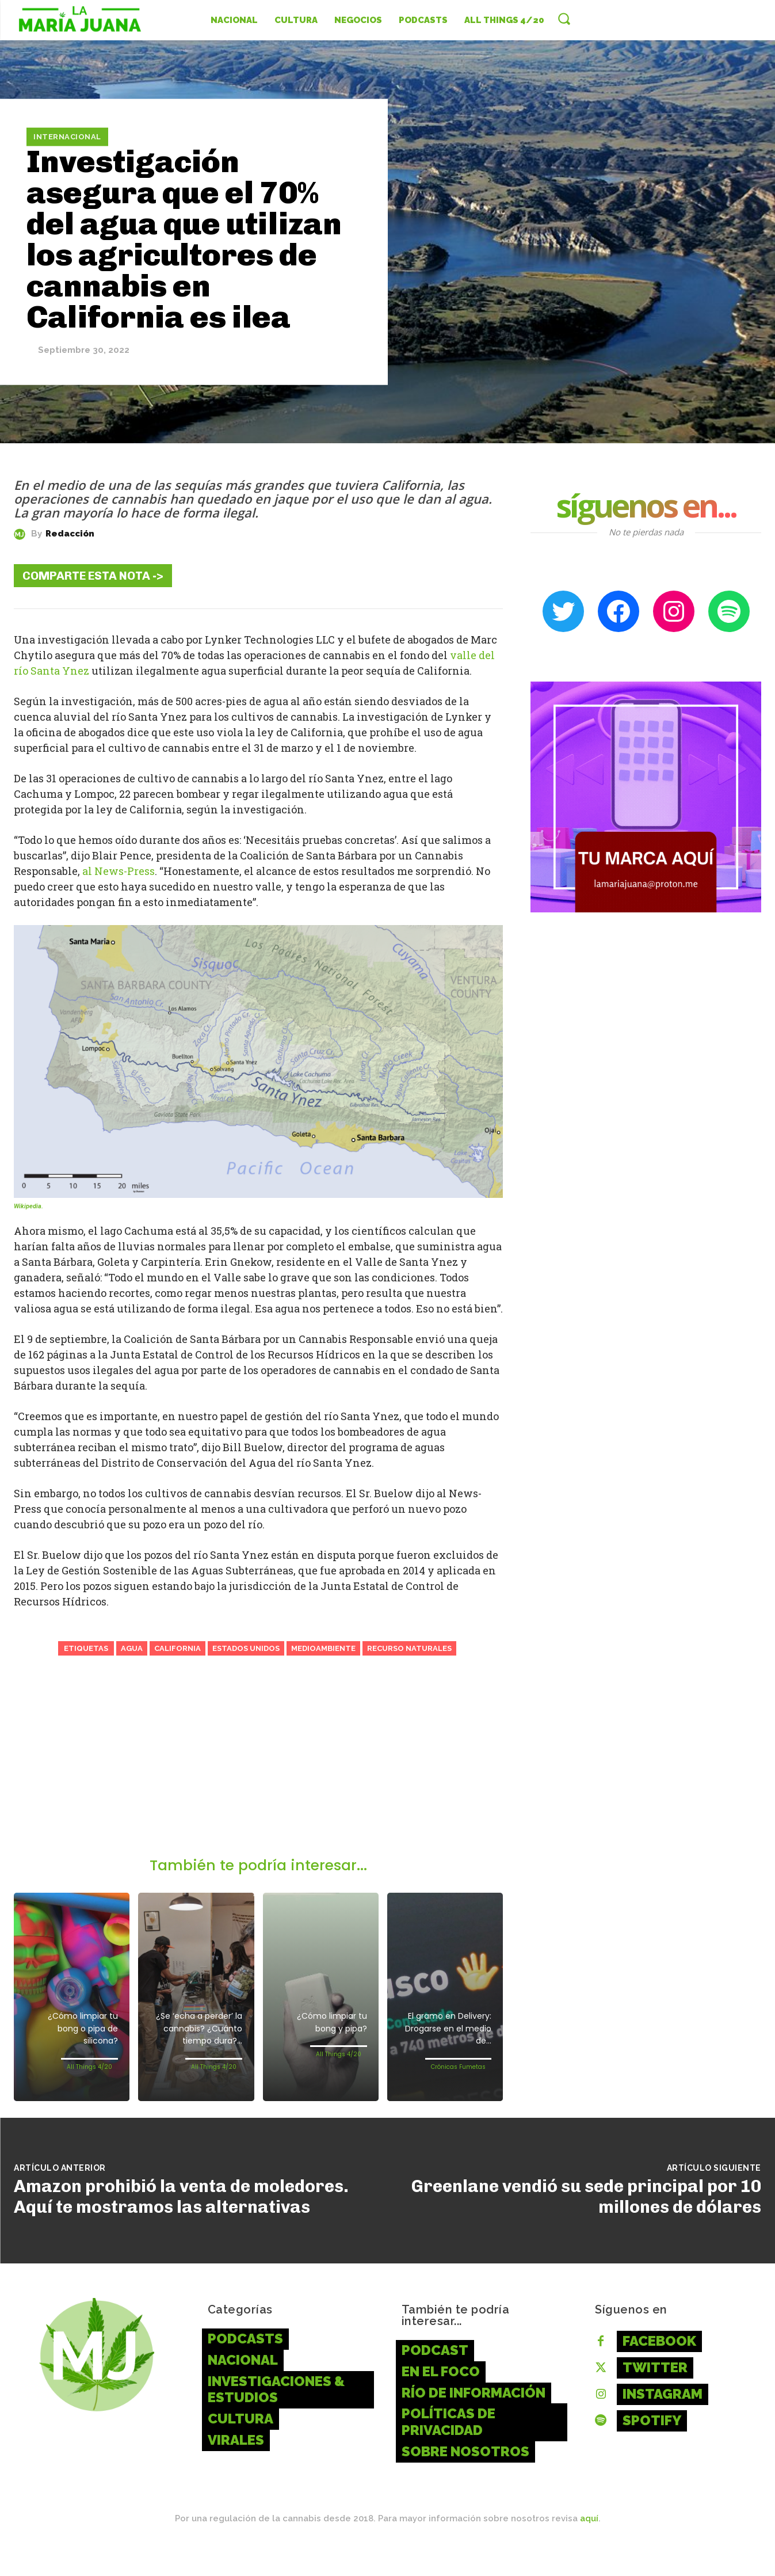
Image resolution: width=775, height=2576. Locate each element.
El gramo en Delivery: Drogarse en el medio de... (445, 2030)
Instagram (663, 2422)
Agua (132, 1648)
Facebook (659, 2369)
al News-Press (118, 871)
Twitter (655, 2395)
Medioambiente (323, 1648)
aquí (589, 2546)
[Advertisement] (258, 1770)
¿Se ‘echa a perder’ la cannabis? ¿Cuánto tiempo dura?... (200, 2043)
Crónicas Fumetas (458, 2070)
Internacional (67, 137)
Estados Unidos (246, 1648)
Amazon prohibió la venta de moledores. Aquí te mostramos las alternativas (181, 2225)
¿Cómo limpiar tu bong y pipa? (322, 2024)
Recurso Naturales (409, 1648)
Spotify (652, 2448)
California (177, 1648)
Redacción (69, 534)
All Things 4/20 (89, 2070)
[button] (564, 18)
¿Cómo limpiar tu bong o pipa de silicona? (73, 2030)
